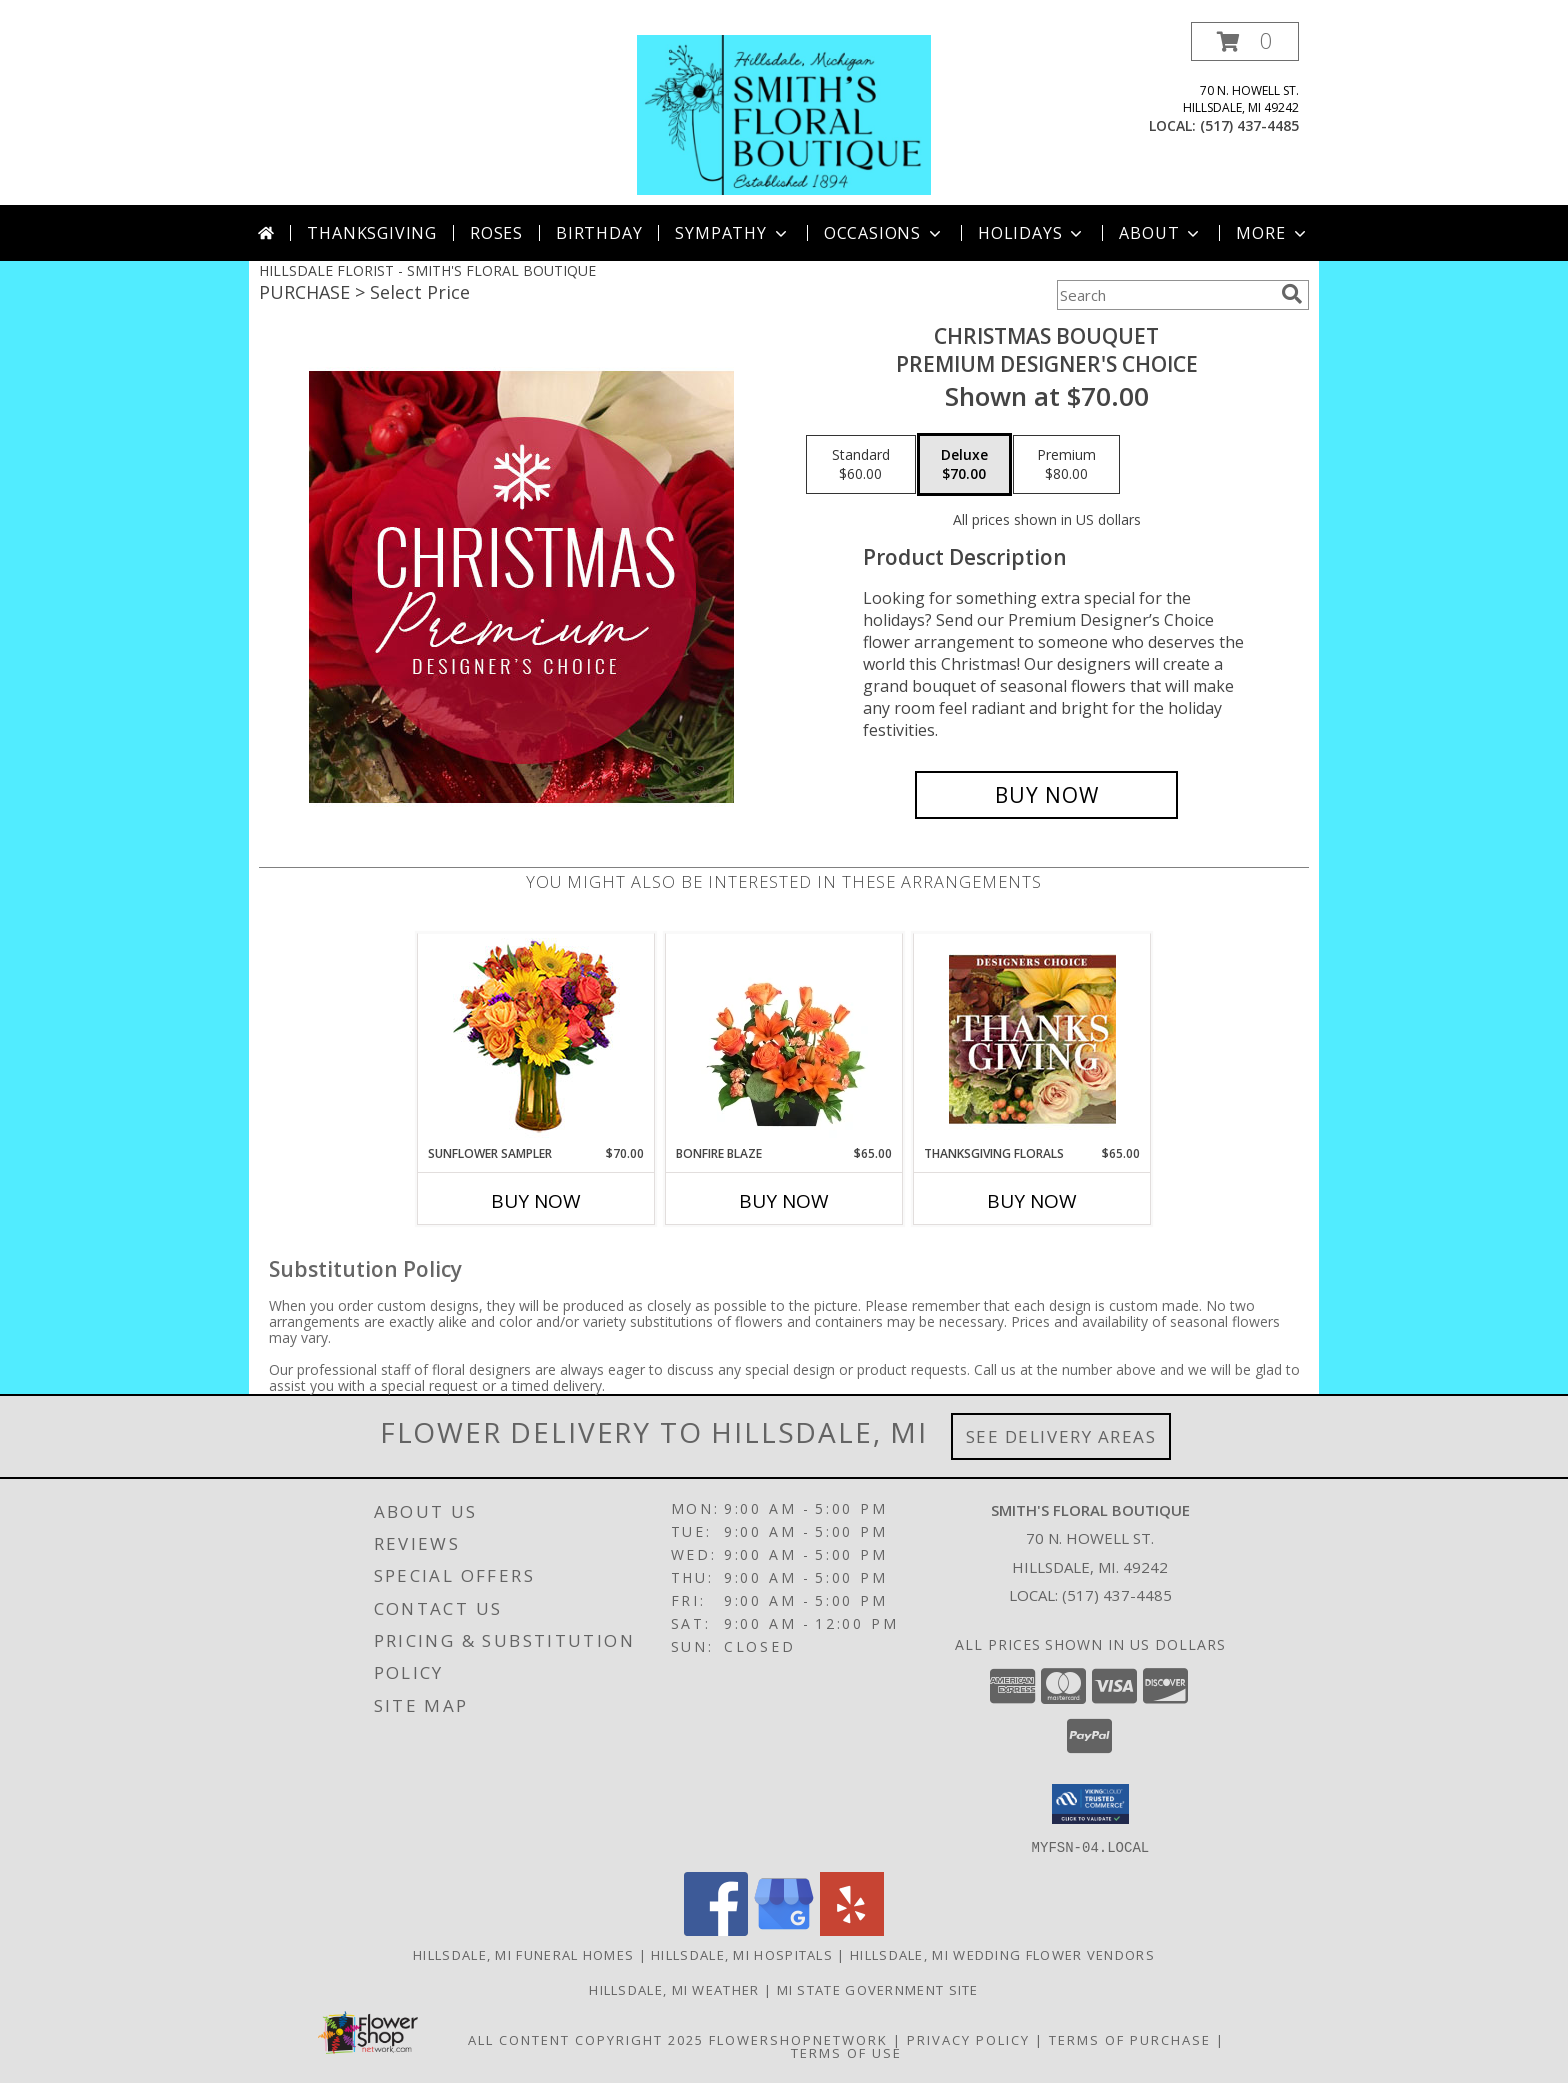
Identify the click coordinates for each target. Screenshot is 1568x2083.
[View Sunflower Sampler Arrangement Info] (536, 1039)
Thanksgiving (372, 233)
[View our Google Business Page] (784, 1929)
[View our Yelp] (852, 1929)
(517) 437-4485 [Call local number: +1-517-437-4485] (1249, 125)
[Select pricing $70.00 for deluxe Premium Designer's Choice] (964, 465)
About (1161, 233)
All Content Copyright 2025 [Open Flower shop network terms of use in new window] (586, 2039)
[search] (1292, 294)
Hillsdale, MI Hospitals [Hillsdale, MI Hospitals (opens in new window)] (742, 1954)
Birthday (599, 233)
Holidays (1032, 233)
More (1272, 233)
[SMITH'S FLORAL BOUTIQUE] (784, 113)
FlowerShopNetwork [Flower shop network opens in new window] (798, 2039)
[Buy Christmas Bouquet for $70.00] (1046, 795)
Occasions (884, 233)
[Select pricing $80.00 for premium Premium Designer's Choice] (1066, 465)
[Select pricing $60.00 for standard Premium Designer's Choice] (861, 465)
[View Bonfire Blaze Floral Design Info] (784, 1039)
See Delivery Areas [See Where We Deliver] (1061, 1436)
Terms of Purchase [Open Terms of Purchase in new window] (1130, 2039)
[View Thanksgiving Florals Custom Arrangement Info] (1032, 1039)
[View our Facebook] (716, 1929)
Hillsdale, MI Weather (674, 1989)
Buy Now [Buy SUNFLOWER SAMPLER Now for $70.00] (536, 1201)
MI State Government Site (878, 1989)
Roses (496, 233)
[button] (1245, 41)
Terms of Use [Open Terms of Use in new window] (846, 2052)
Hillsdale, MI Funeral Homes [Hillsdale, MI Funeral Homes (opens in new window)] (523, 1954)
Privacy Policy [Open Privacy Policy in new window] (968, 2039)
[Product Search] (1165, 295)
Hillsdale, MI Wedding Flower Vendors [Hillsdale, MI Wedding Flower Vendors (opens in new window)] (1002, 1954)
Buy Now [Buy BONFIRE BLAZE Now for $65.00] (784, 1201)
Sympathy (732, 233)
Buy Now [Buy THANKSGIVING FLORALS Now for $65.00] (1032, 1201)
